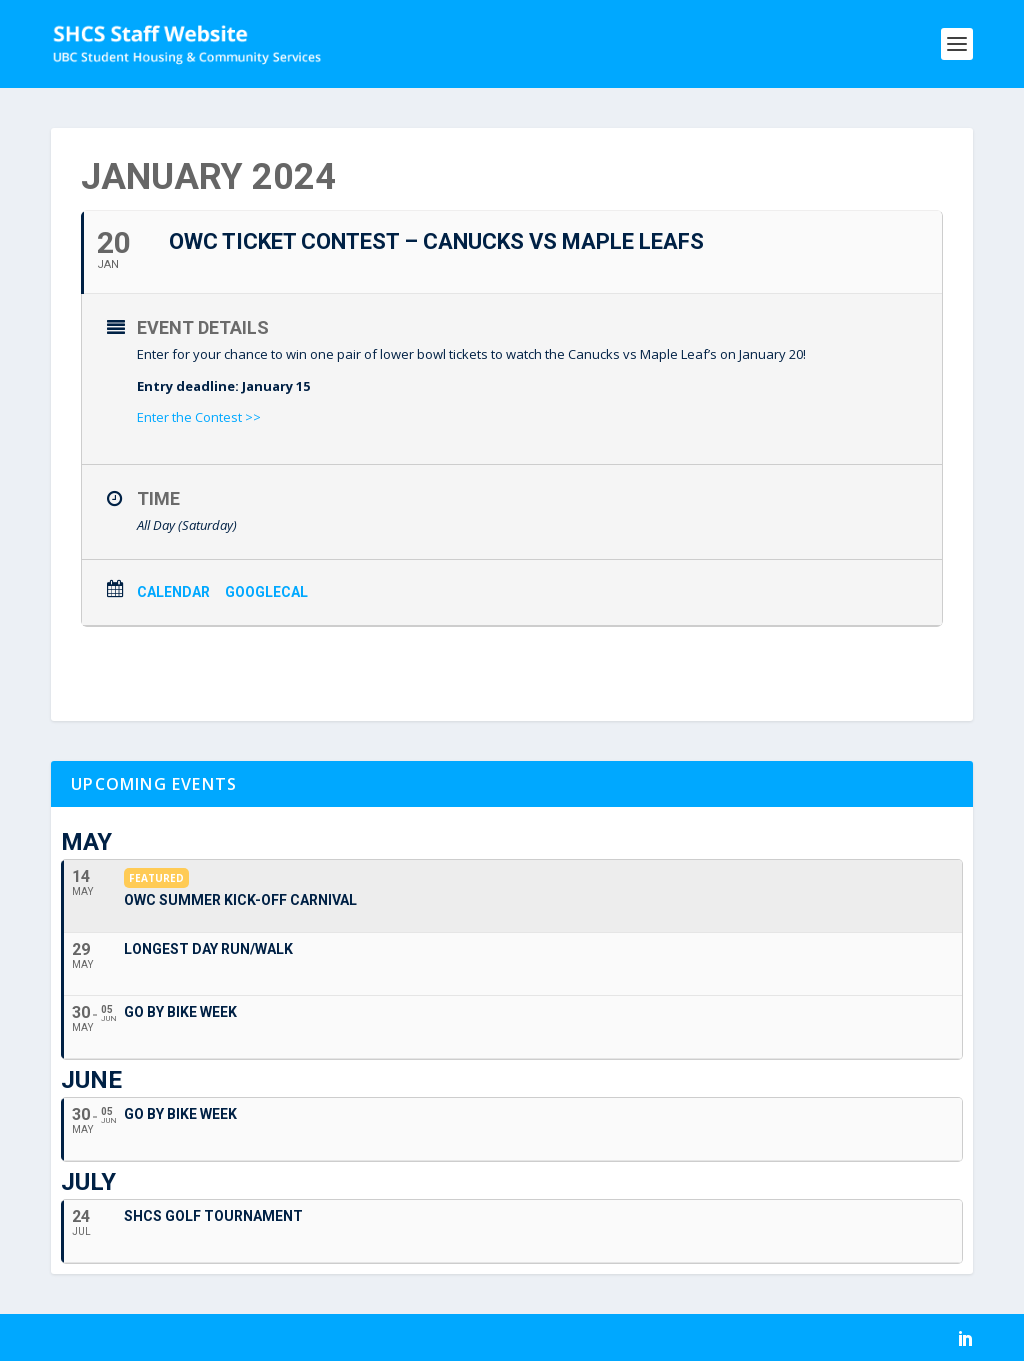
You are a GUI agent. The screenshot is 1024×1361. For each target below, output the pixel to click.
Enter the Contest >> (199, 417)
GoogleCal (266, 592)
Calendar (173, 592)
